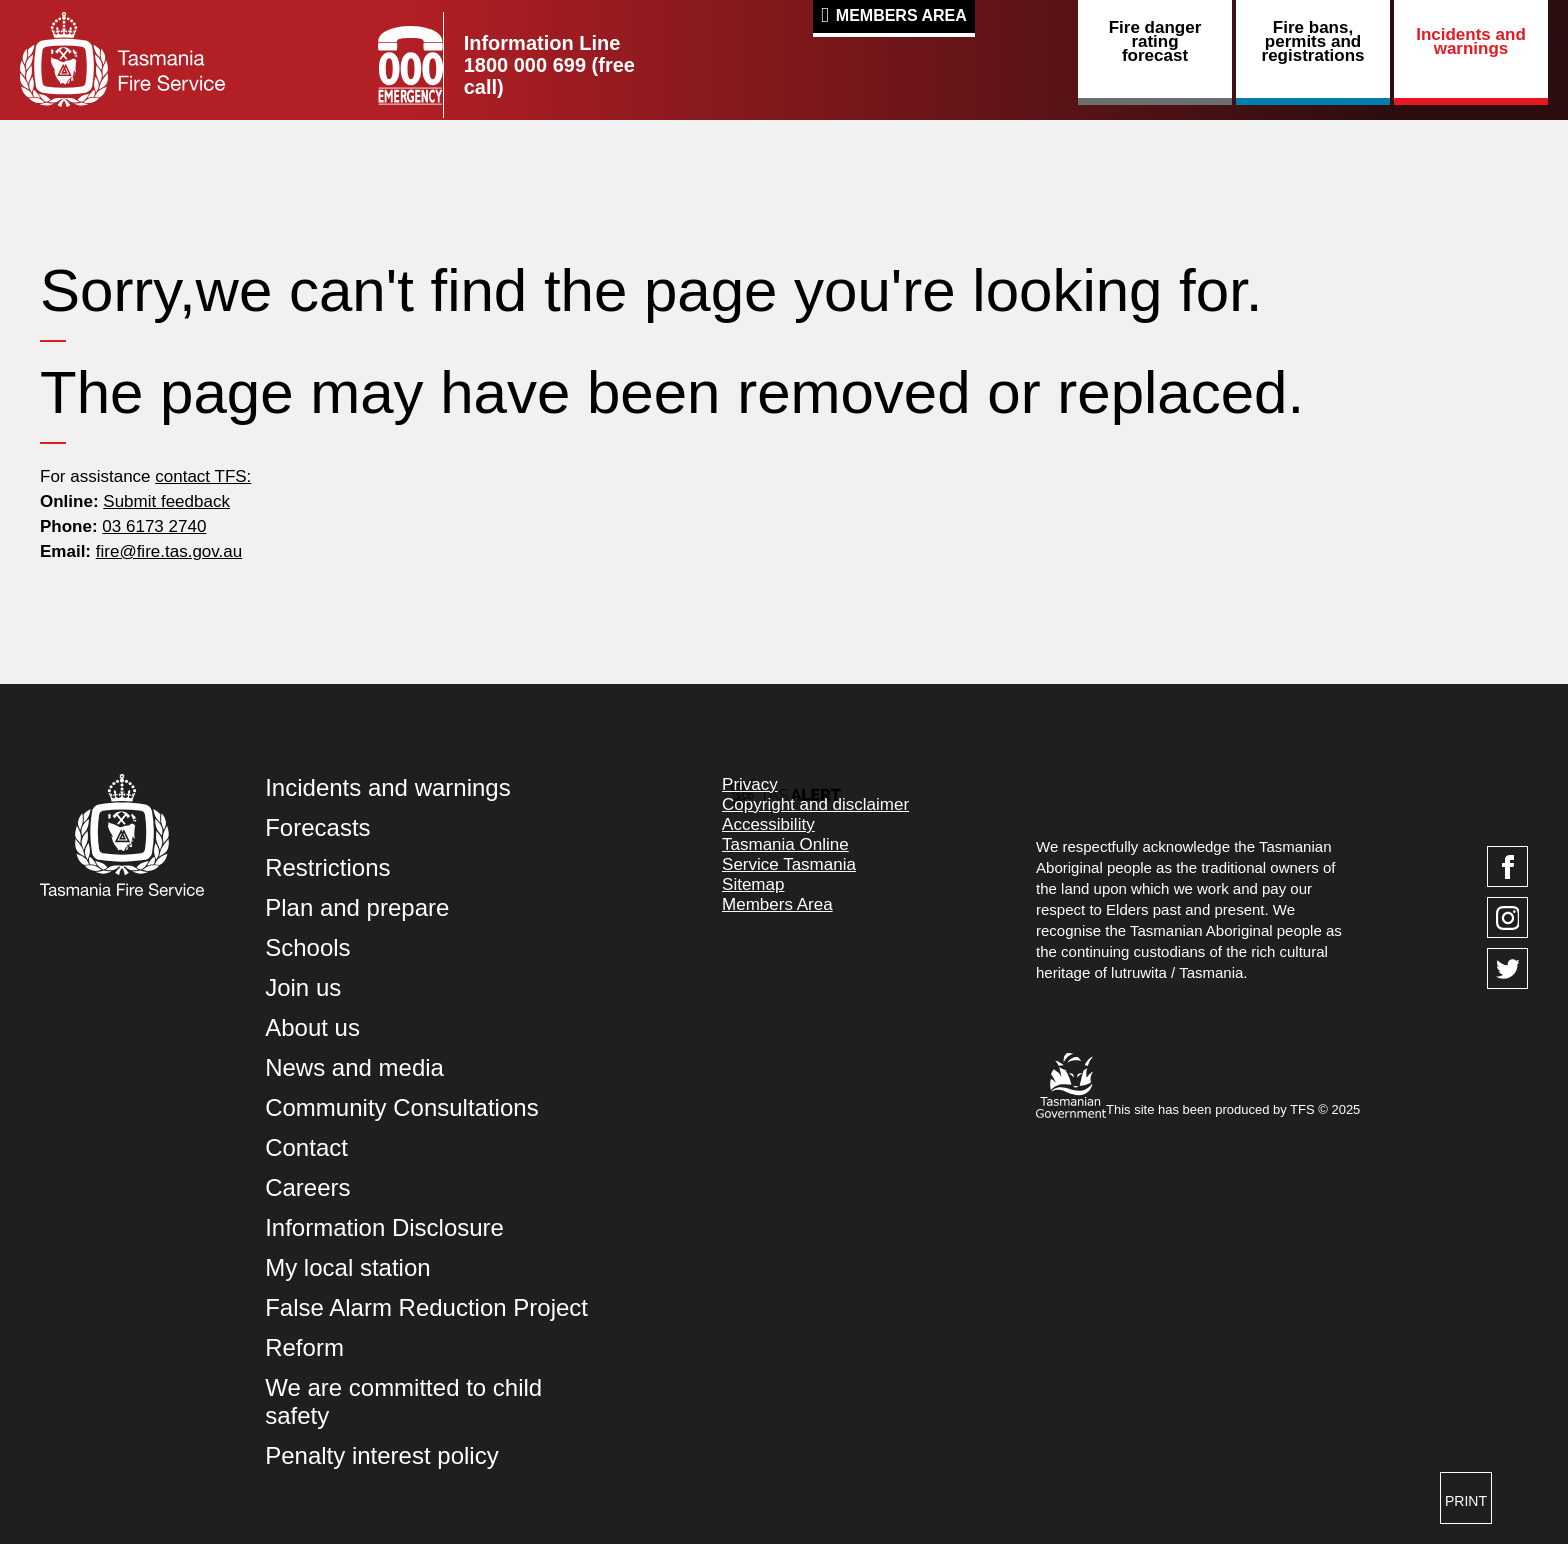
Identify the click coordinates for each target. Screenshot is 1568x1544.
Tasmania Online (785, 844)
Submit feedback (166, 501)
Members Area (901, 15)
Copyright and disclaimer (815, 804)
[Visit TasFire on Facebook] (1507, 866)
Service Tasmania (789, 864)
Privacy (750, 784)
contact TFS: (203, 476)
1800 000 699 (525, 65)
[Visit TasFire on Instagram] (1507, 917)
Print (1466, 1501)
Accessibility (768, 824)
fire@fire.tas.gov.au (169, 551)
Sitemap (753, 884)
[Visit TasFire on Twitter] (1507, 968)
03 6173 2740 (154, 526)
